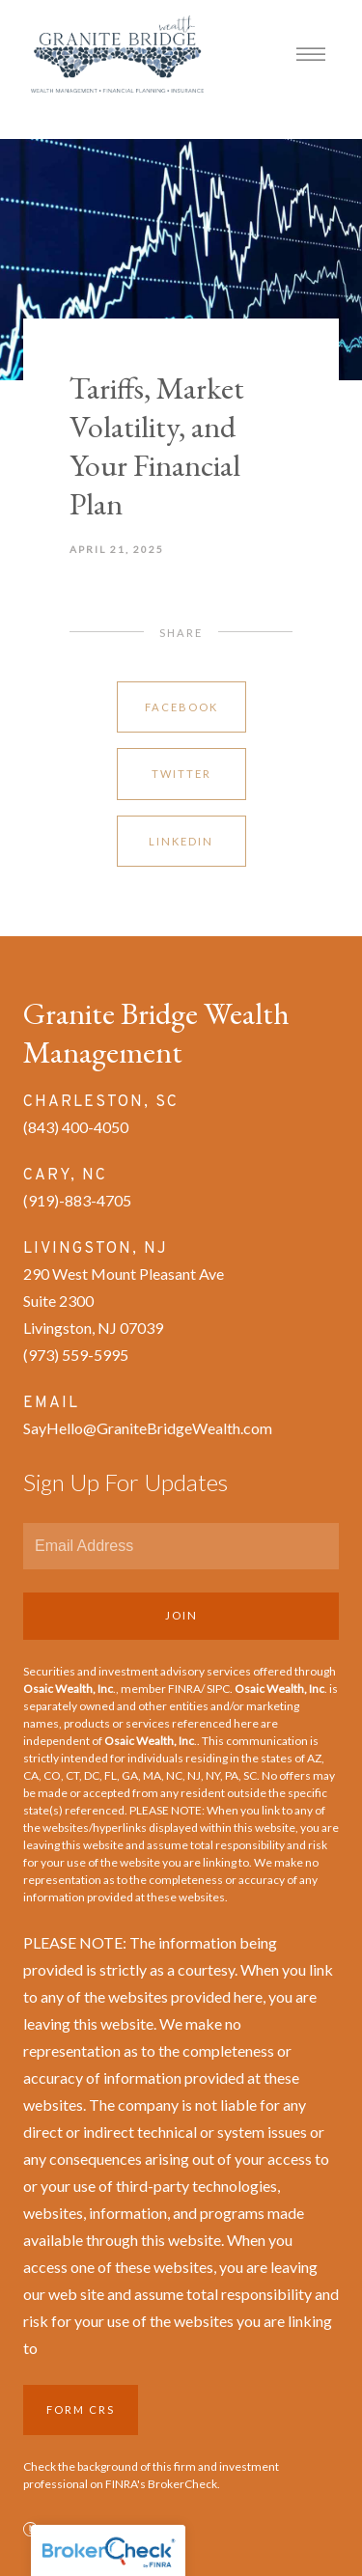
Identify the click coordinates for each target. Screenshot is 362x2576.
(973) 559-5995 (75, 1354)
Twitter (181, 773)
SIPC (218, 1688)
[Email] (181, 1546)
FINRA (184, 1688)
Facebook (181, 707)
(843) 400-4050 (75, 1127)
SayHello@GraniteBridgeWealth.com (147, 1428)
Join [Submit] (181, 1615)
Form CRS (80, 2409)
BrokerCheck (182, 2484)
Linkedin (181, 841)
